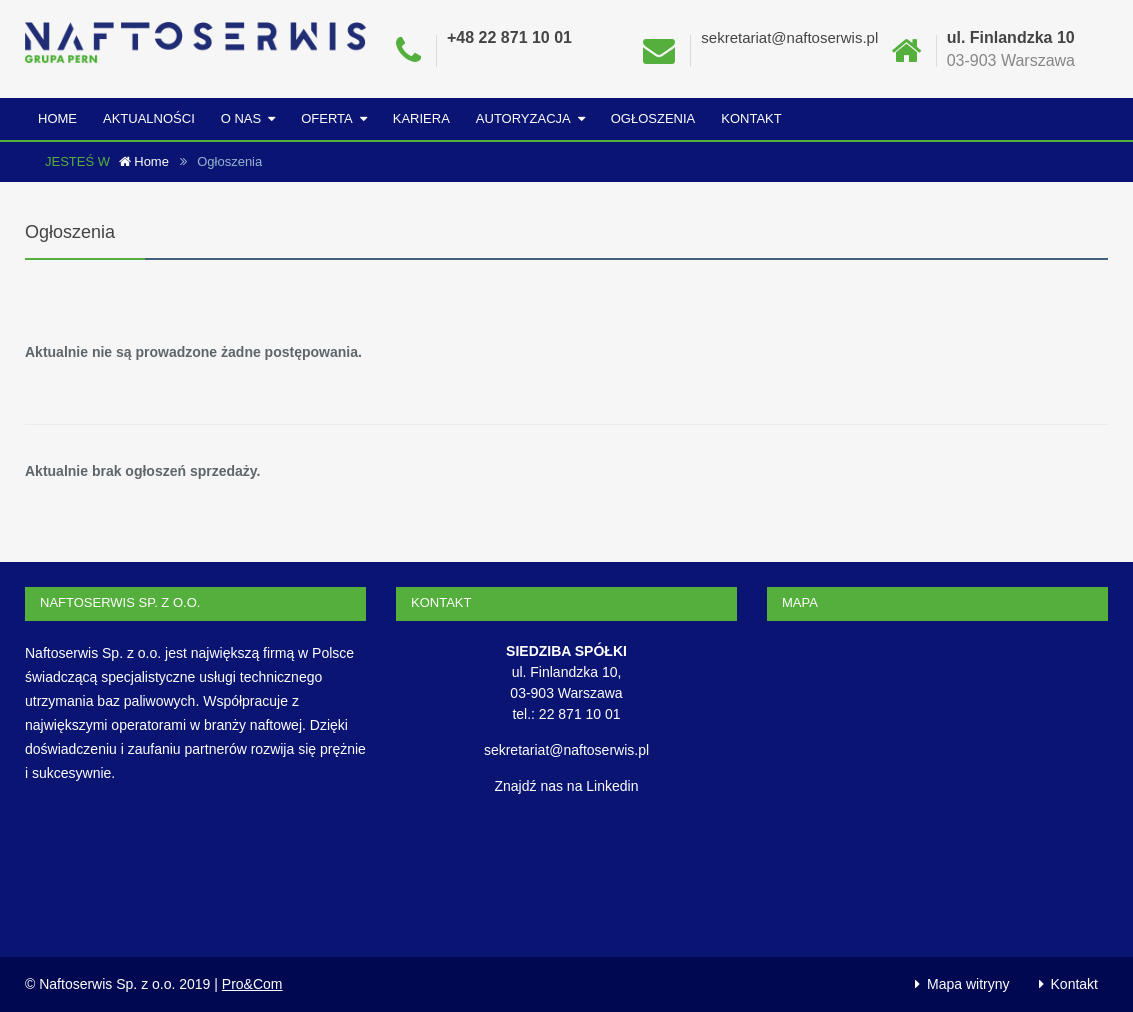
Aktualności (149, 118)
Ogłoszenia (653, 118)
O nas (241, 118)
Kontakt (751, 118)
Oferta (327, 118)
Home (57, 118)
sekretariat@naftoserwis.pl (789, 37)
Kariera (421, 118)
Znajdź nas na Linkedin (567, 786)
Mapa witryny (968, 984)
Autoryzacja (523, 118)
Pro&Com (252, 984)
